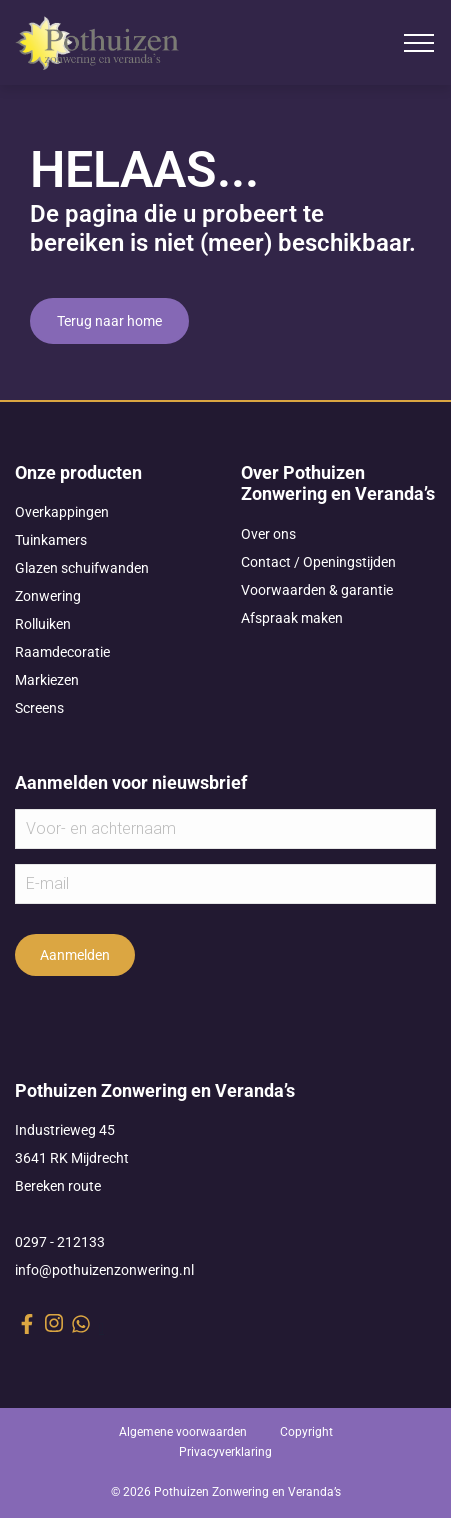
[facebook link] (27, 1324)
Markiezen (47, 680)
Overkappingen (62, 512)
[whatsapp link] (81, 1324)
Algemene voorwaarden (183, 1432)
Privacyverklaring (225, 1452)
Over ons (268, 534)
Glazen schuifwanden (82, 568)
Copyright (306, 1432)
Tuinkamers (51, 540)
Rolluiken (43, 624)
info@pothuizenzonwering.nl (104, 1270)
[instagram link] (54, 1323)
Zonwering (48, 596)
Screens (39, 708)
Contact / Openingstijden (318, 562)
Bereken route (58, 1186)
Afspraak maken (292, 618)
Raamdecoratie (62, 652)
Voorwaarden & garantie (317, 590)
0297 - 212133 (60, 1242)
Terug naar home (109, 321)
